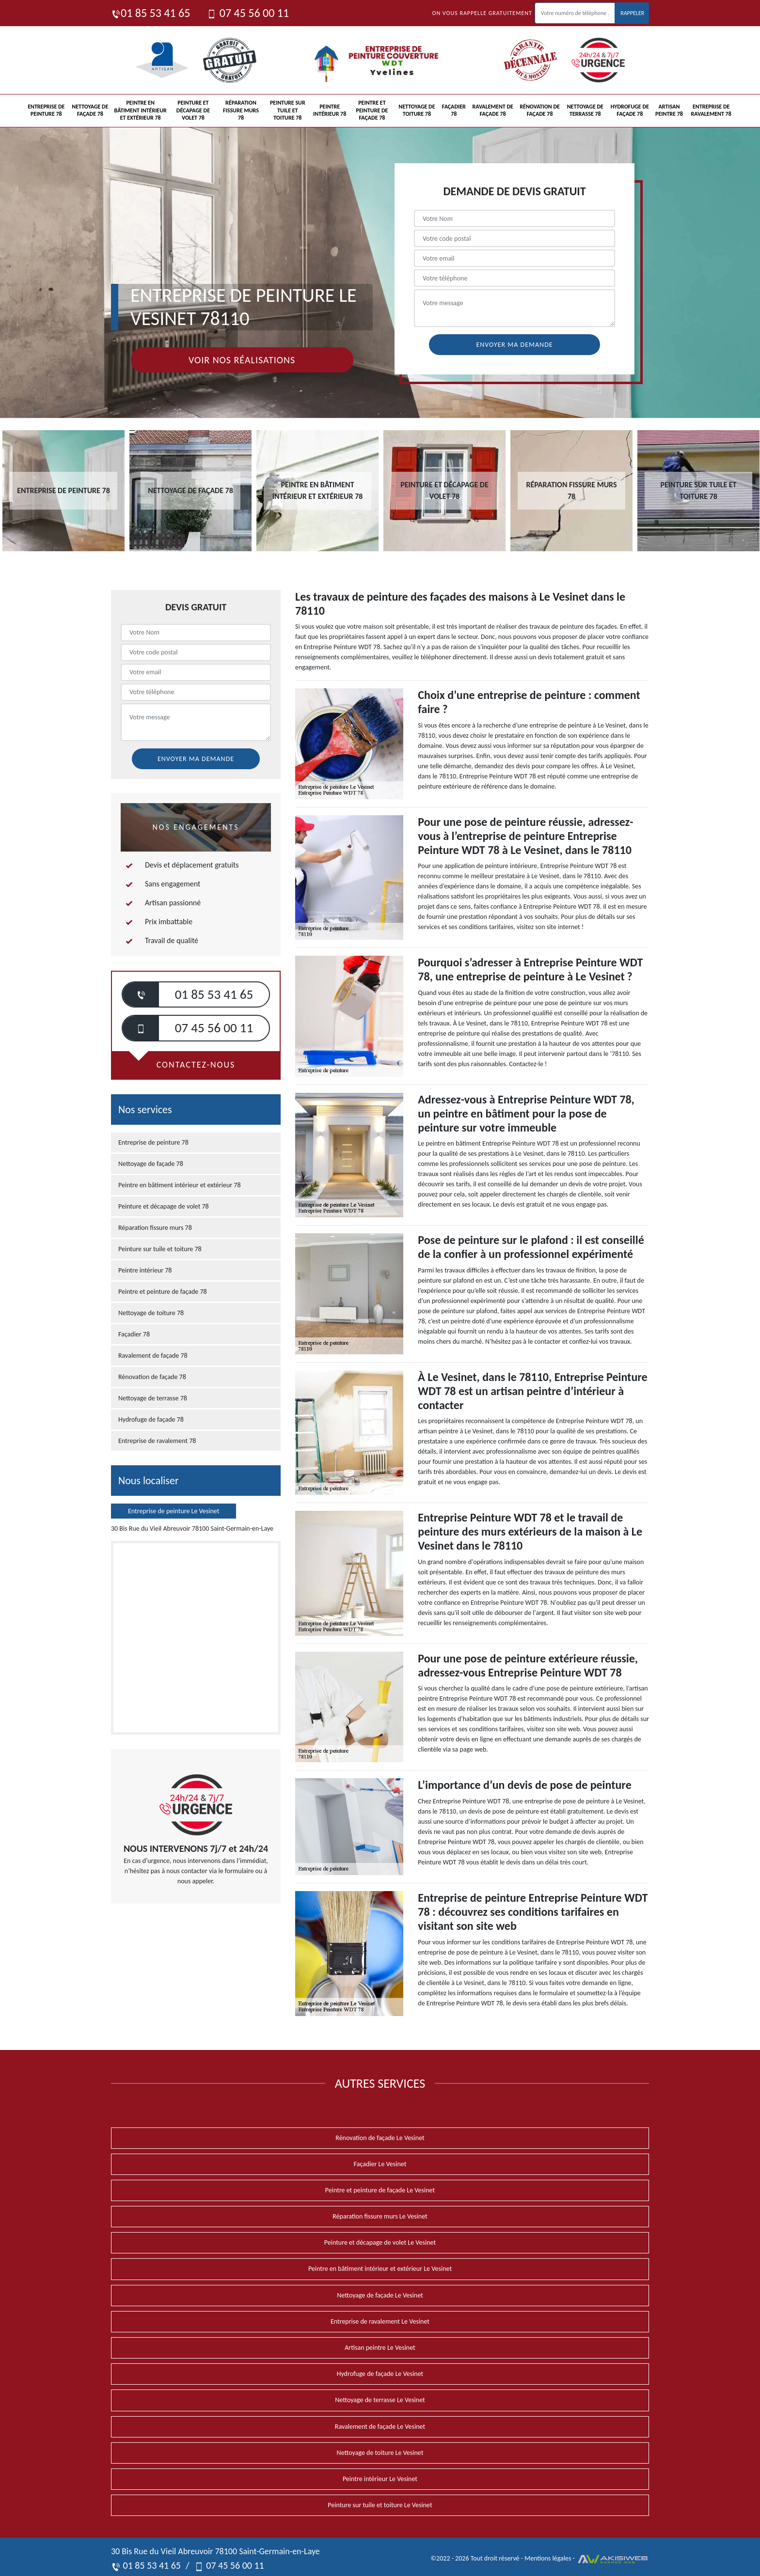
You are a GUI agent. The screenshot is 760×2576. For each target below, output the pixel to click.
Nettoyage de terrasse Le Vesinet (380, 2400)
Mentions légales (547, 2558)
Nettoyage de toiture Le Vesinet (380, 2453)
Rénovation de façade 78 (540, 110)
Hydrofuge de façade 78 (630, 110)
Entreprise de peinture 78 (46, 110)
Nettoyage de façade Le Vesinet (380, 2295)
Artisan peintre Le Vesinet (380, 2347)
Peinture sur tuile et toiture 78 (287, 110)
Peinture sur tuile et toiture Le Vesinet (380, 2505)
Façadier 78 (454, 110)
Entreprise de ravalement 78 (711, 110)
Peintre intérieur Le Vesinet (380, 2479)
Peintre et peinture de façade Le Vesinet (380, 2190)
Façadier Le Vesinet (380, 2164)
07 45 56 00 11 (248, 13)
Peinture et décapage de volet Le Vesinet (380, 2242)
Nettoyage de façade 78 (90, 110)
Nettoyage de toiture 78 (416, 110)
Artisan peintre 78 (669, 110)
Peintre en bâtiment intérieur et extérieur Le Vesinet (380, 2269)
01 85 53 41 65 (150, 13)
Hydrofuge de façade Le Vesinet (380, 2374)
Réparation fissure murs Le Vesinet (379, 2216)
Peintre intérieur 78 (329, 110)
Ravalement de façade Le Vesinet (380, 2426)
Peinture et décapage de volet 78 (193, 110)
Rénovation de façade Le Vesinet (379, 2138)
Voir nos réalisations (242, 360)
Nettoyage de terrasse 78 (585, 110)
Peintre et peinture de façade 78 (372, 110)
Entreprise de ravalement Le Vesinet (380, 2321)
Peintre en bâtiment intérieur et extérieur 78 (140, 110)
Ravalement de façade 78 (493, 110)
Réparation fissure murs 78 (241, 110)
